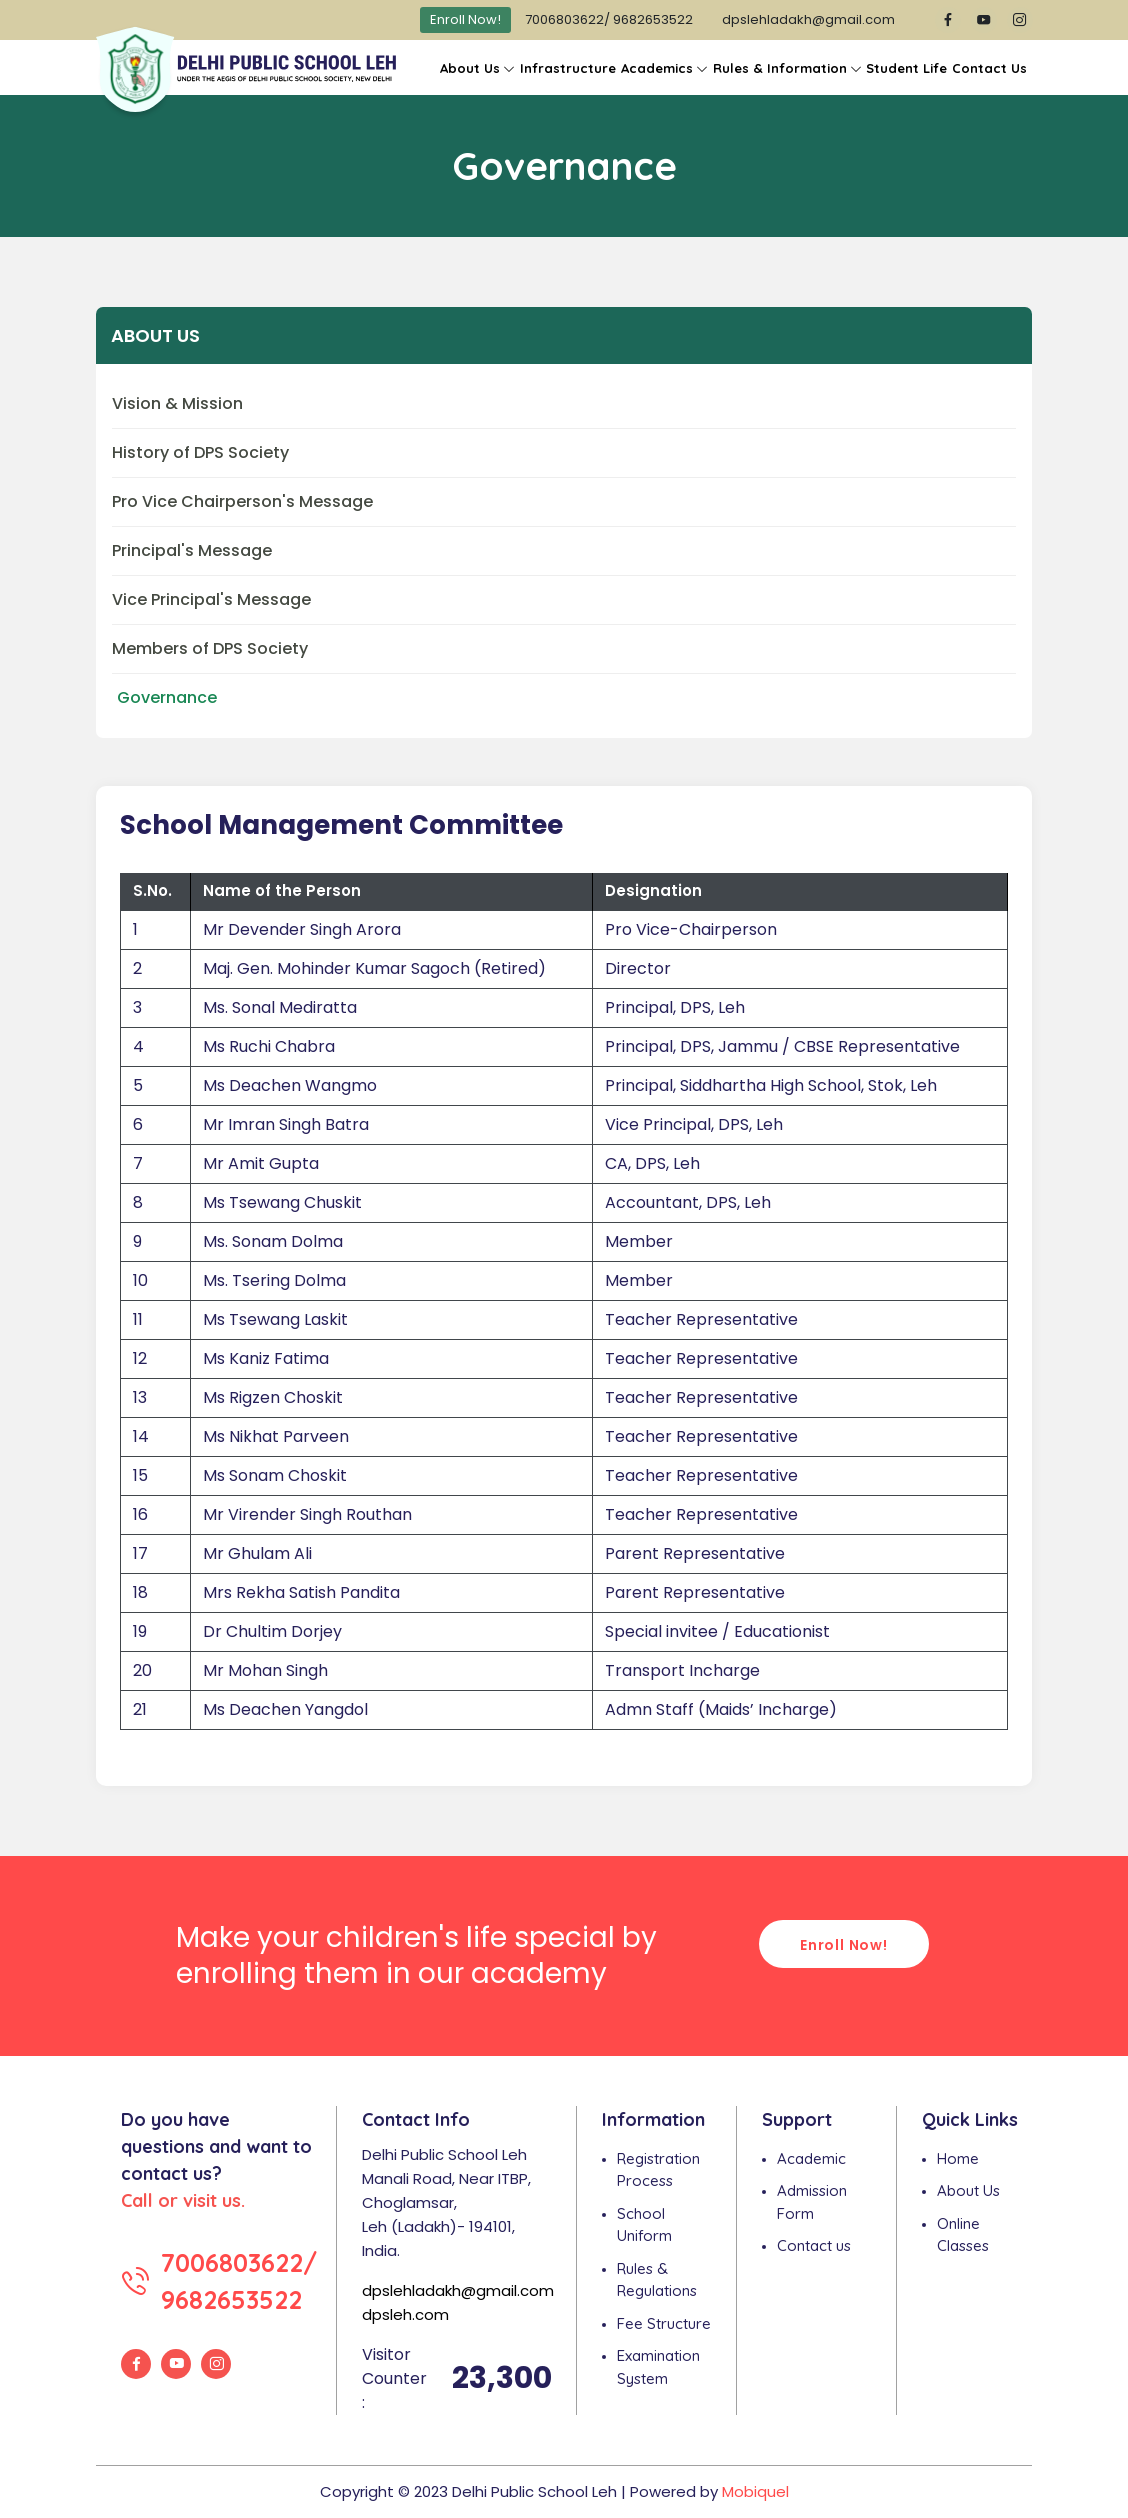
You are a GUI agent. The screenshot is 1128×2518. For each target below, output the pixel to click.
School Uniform (644, 2225)
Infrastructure (568, 68)
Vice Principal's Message (211, 599)
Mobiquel (755, 2491)
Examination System (658, 2367)
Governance (167, 697)
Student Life (906, 68)
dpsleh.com (405, 2314)
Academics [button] (657, 68)
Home (958, 2158)
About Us (968, 2190)
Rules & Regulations (657, 2280)
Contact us (814, 2245)
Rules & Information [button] (780, 68)
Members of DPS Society (210, 648)
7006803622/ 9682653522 (609, 19)
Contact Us (989, 68)
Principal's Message (192, 550)
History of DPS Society (200, 452)
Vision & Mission (177, 403)
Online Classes (963, 2235)
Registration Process (658, 2170)
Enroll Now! (465, 19)
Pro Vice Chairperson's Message (242, 501)
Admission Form (812, 2202)
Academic (811, 2158)
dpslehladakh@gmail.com (808, 19)
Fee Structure (664, 2323)
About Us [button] (470, 68)
